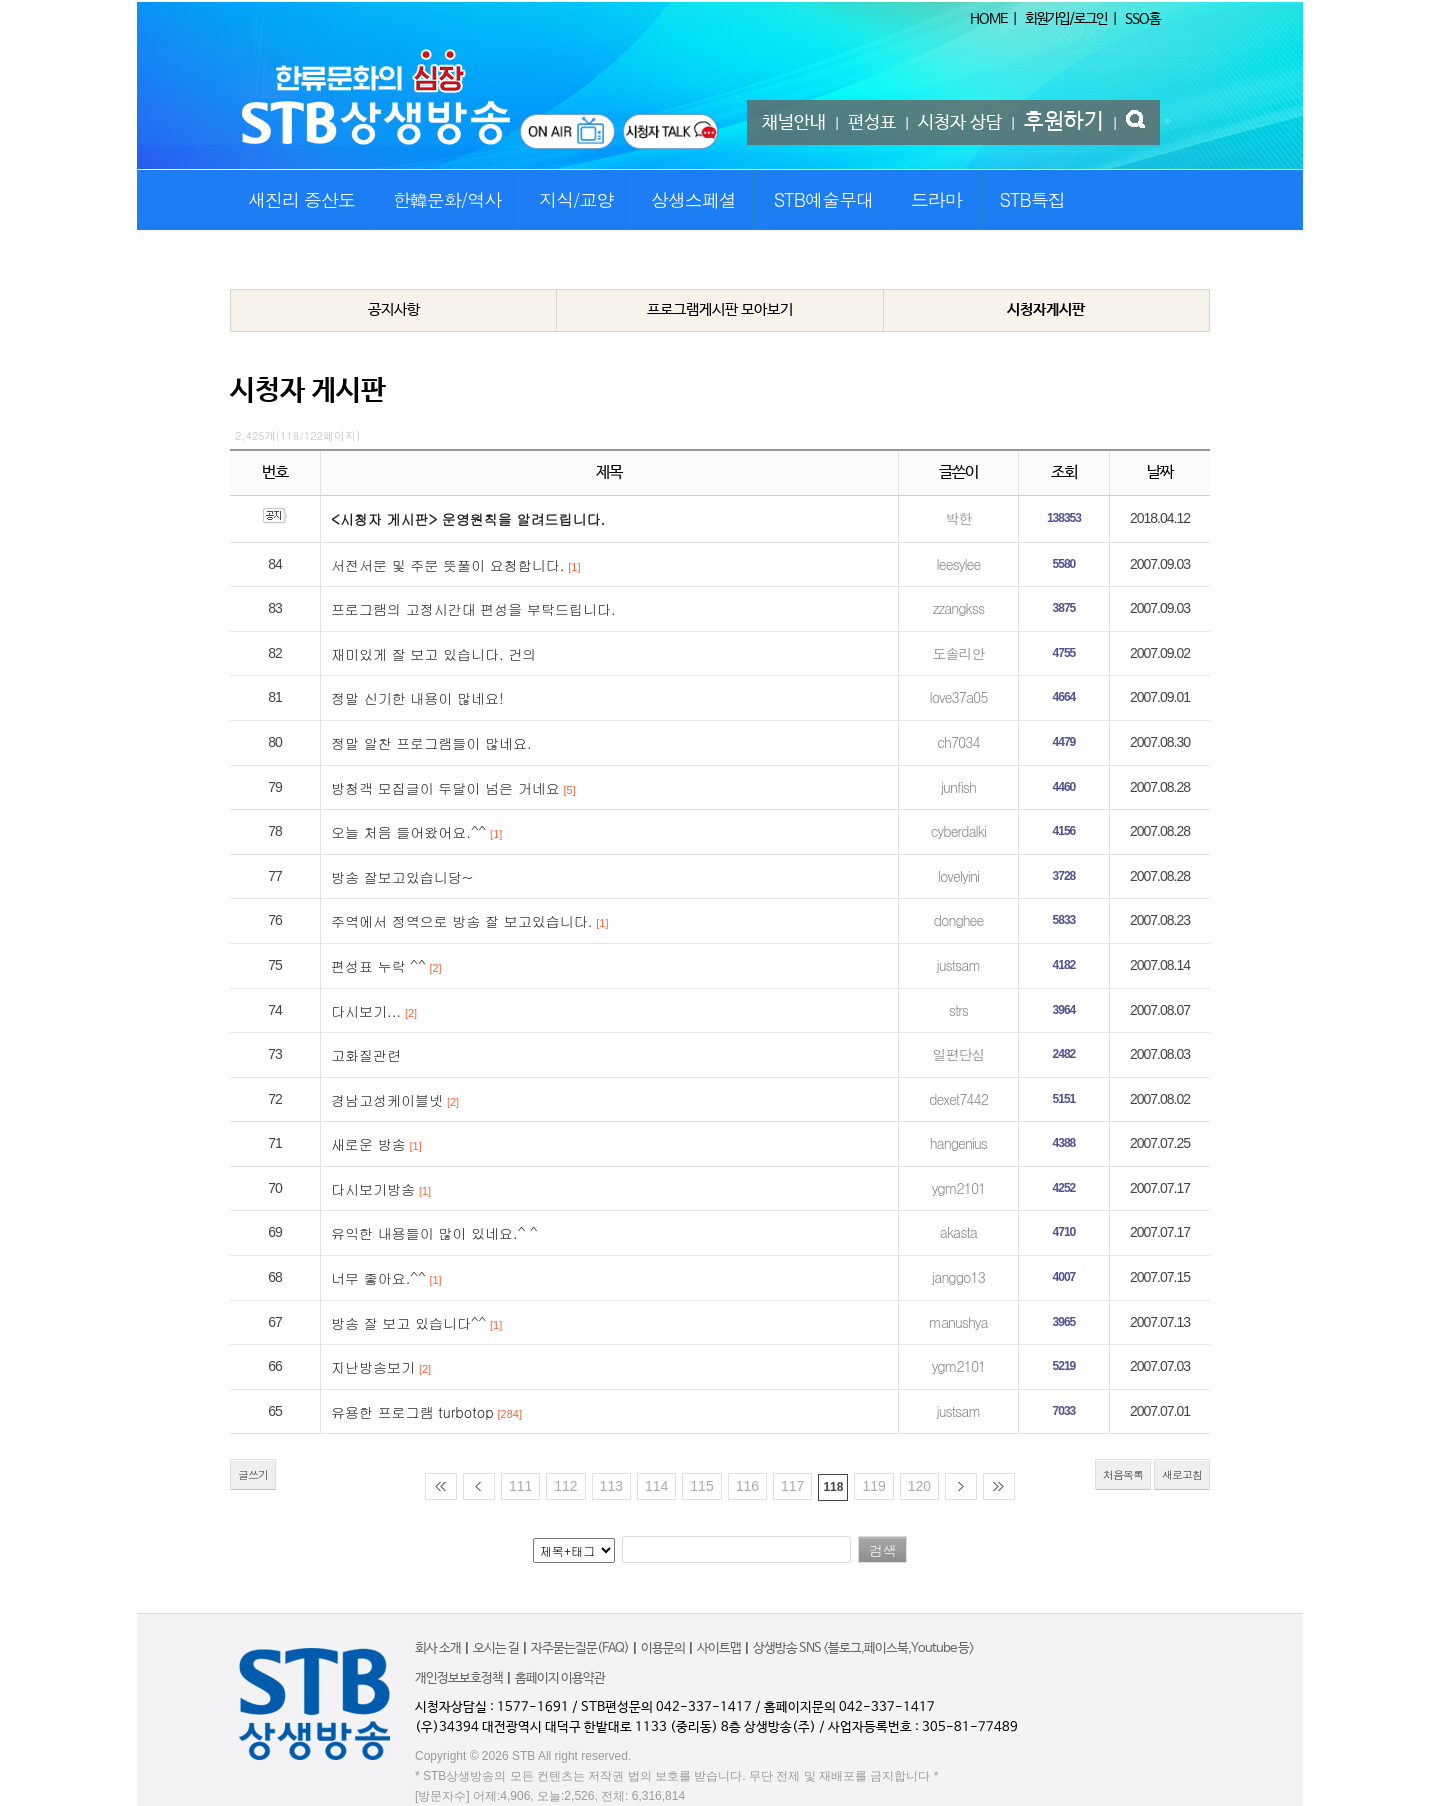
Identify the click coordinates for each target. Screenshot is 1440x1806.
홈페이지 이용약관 (560, 1678)
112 (565, 1486)
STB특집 (1031, 199)
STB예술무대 (823, 199)
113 (611, 1486)
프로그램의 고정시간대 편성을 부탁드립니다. (473, 609)
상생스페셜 (693, 199)
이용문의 (663, 1648)
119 (873, 1486)
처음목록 (1123, 1474)
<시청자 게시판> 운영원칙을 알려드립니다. (468, 519)
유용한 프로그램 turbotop (412, 1412)
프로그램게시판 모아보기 (720, 309)
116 (747, 1486)
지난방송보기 (373, 1367)
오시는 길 (496, 1648)
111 (520, 1486)
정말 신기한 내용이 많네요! (417, 698)
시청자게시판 (1046, 309)
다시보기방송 (373, 1189)
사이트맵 (719, 1648)
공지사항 (394, 309)
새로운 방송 (368, 1144)
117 (792, 1486)
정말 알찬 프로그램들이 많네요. (431, 743)
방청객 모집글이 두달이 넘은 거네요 (445, 788)
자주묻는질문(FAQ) (580, 1648)
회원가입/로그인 (1066, 19)
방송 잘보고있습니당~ (402, 877)
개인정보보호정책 (459, 1678)
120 (919, 1486)
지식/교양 (576, 199)
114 (656, 1486)
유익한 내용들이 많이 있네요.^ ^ (434, 1233)
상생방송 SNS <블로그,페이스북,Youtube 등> (863, 1648)
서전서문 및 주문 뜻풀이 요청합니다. (447, 565)
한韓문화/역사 (447, 199)
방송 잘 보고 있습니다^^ (408, 1323)
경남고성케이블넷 (387, 1100)
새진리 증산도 (301, 199)
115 (701, 1486)
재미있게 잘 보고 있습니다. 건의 (433, 654)
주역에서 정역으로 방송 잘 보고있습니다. (461, 921)
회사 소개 (438, 1648)
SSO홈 (1142, 19)
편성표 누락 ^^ (378, 966)
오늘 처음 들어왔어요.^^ (408, 832)
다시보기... (366, 1011)
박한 (958, 518)
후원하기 (1064, 122)
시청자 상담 (960, 123)
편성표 (872, 123)
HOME (988, 19)
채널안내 (794, 123)
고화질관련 (366, 1055)
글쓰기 (253, 1474)
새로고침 (1182, 1474)
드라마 (936, 199)
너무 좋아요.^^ (378, 1278)
